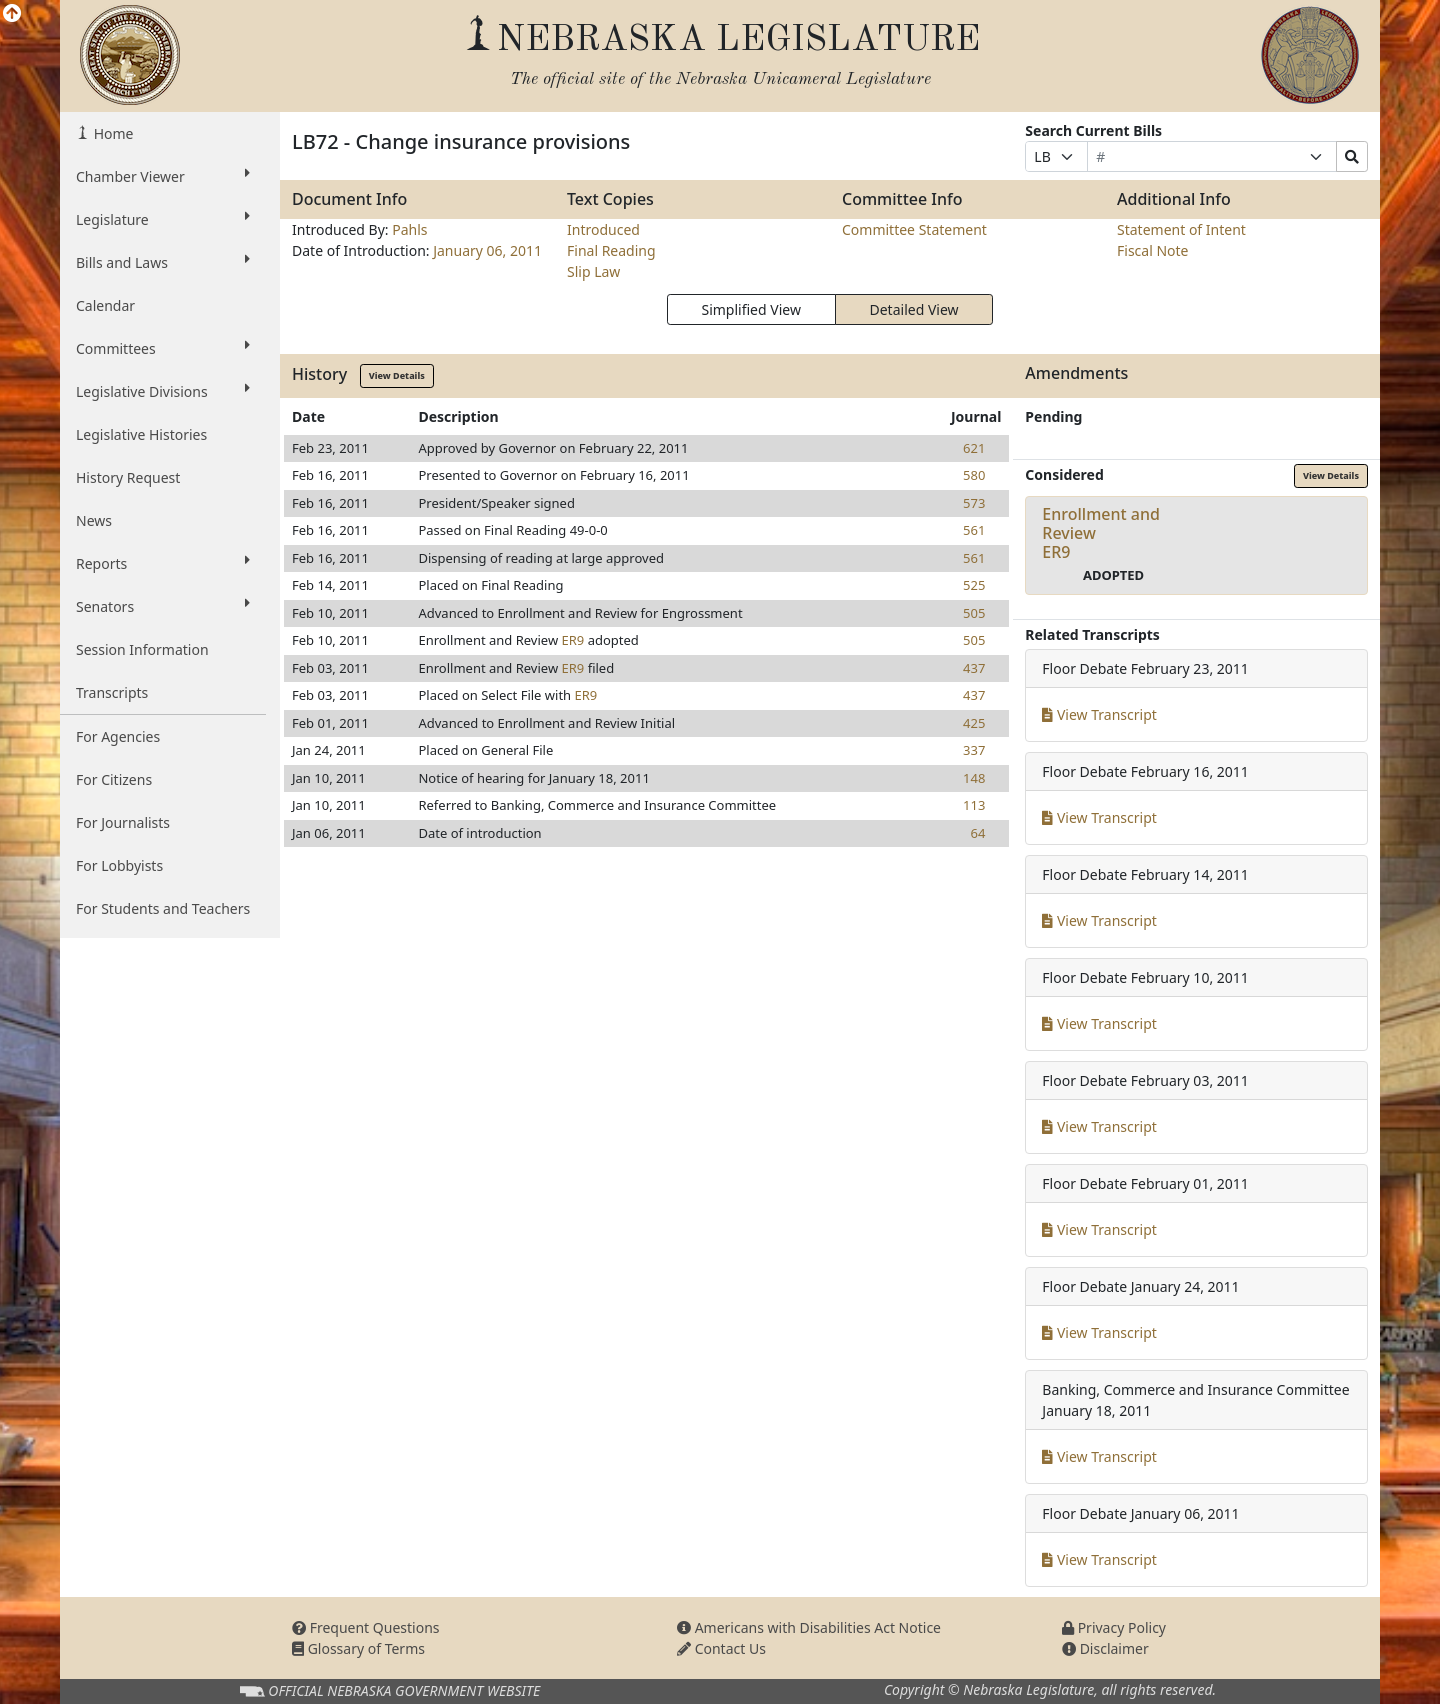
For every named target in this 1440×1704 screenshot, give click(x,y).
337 (974, 750)
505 (974, 613)
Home (111, 133)
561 (974, 530)
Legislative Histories (141, 434)
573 (974, 503)
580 (974, 475)
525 (974, 585)
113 (974, 805)
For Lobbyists (119, 865)
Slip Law (593, 271)
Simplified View (750, 309)
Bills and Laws (163, 262)
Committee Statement (914, 229)
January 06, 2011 (487, 250)
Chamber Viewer (163, 176)
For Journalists (123, 822)
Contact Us (721, 1648)
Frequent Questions (366, 1627)
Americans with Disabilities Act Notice (809, 1627)
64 (977, 833)
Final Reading (611, 250)
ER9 (572, 640)
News (94, 520)
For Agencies (118, 736)
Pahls (409, 229)
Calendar (105, 305)
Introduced (603, 229)
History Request (128, 477)
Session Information (142, 649)
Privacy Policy (1114, 1627)
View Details (397, 375)
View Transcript (1099, 714)
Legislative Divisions (163, 391)
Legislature (163, 219)
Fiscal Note (1152, 250)
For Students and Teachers (163, 908)
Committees (163, 348)
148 (974, 778)
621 (974, 448)
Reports (163, 563)
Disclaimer (1105, 1648)
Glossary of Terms (358, 1648)
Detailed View (914, 309)
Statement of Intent (1181, 229)
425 (974, 723)
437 (974, 668)
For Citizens (114, 779)
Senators (163, 606)
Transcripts (112, 692)
